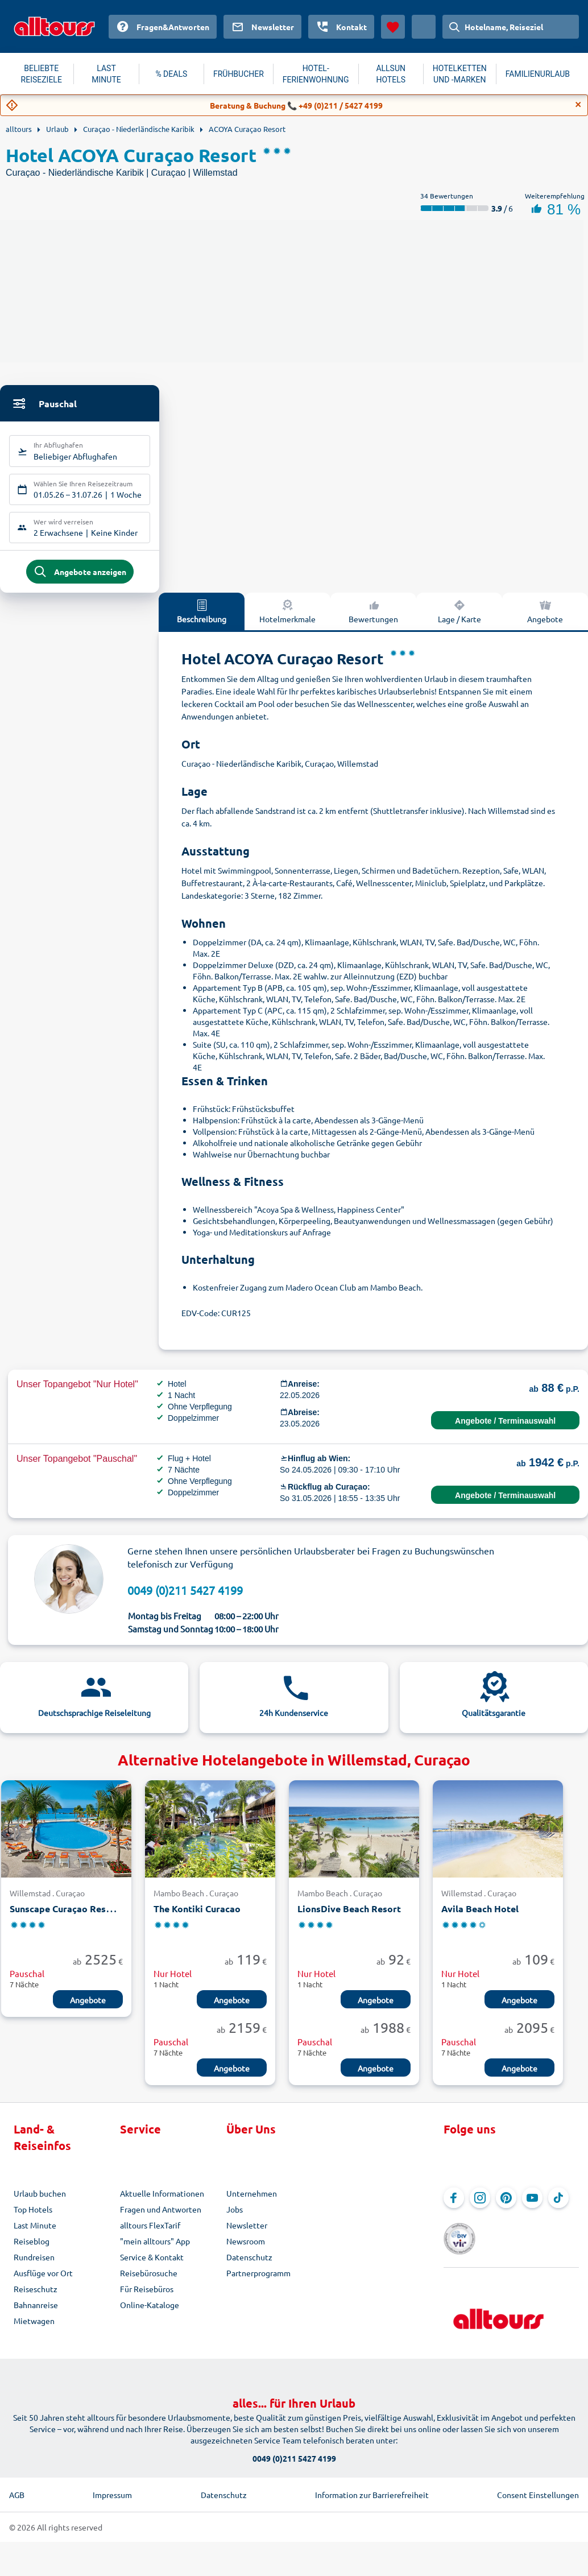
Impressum (112, 2487)
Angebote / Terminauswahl (505, 1428)
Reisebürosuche (148, 2281)
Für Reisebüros (146, 2297)
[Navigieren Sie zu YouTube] (532, 2205)
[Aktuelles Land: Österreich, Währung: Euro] (424, 27)
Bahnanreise (36, 2313)
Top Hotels (33, 2217)
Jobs (234, 2217)
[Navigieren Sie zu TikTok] (558, 2205)
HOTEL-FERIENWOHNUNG (316, 74)
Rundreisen (34, 2265)
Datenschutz (249, 2265)
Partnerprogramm (258, 2281)
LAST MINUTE (106, 74)
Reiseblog (31, 2249)
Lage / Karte (459, 619)
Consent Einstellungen (538, 2487)
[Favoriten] (393, 27)
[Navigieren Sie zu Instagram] (480, 2205)
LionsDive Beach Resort (349, 1917)
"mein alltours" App (155, 2249)
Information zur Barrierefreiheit (372, 2487)
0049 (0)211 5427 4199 (185, 1598)
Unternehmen (251, 2201)
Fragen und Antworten (160, 2217)
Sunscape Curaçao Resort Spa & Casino (93, 1917)
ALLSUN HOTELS (390, 74)
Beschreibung (201, 619)
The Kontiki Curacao (197, 1917)
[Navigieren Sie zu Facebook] (454, 2205)
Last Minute (35, 2233)
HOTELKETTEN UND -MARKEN (460, 74)
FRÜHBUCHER (238, 73)
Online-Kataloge (149, 2313)
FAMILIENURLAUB (538, 73)
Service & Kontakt (152, 2265)
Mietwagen (34, 2328)
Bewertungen (373, 619)
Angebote (88, 2008)
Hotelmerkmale (287, 619)
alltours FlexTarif (150, 2233)
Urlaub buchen (40, 2201)
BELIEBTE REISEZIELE (41, 74)
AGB (16, 2487)
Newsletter (246, 2233)
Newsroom (245, 2249)
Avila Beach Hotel (480, 1917)
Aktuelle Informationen (162, 2201)
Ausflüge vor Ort (43, 2281)
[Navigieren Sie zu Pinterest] (506, 2205)
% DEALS (171, 73)
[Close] (578, 104)
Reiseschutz (35, 2297)
